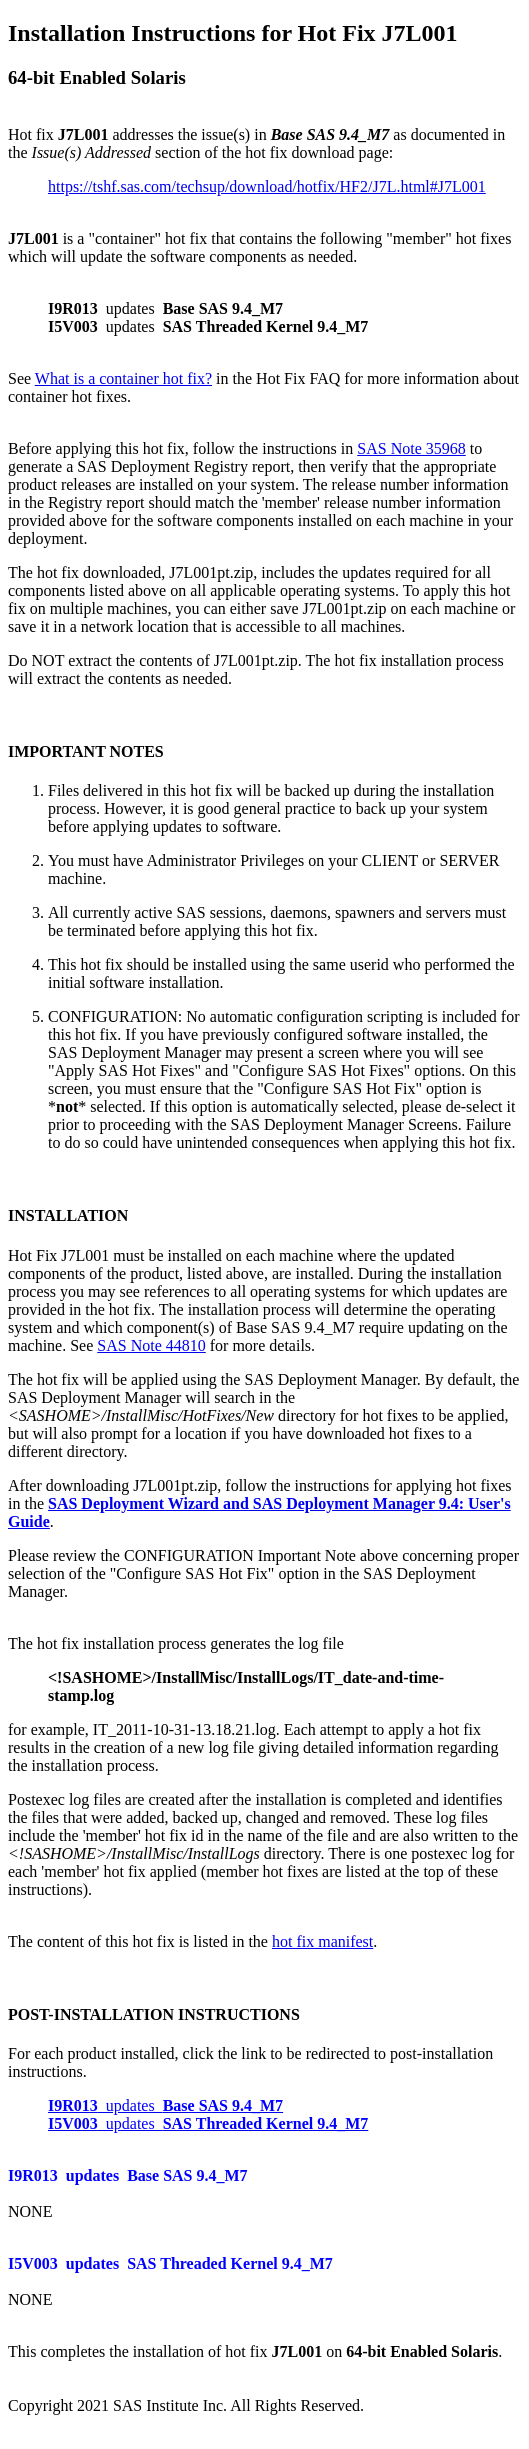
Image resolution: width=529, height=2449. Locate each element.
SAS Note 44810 (151, 1345)
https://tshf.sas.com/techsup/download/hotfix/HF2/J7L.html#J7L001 (267, 186)
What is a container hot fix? (123, 378)
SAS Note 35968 (411, 448)
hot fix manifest (322, 1941)
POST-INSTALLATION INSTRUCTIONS (154, 2014)
